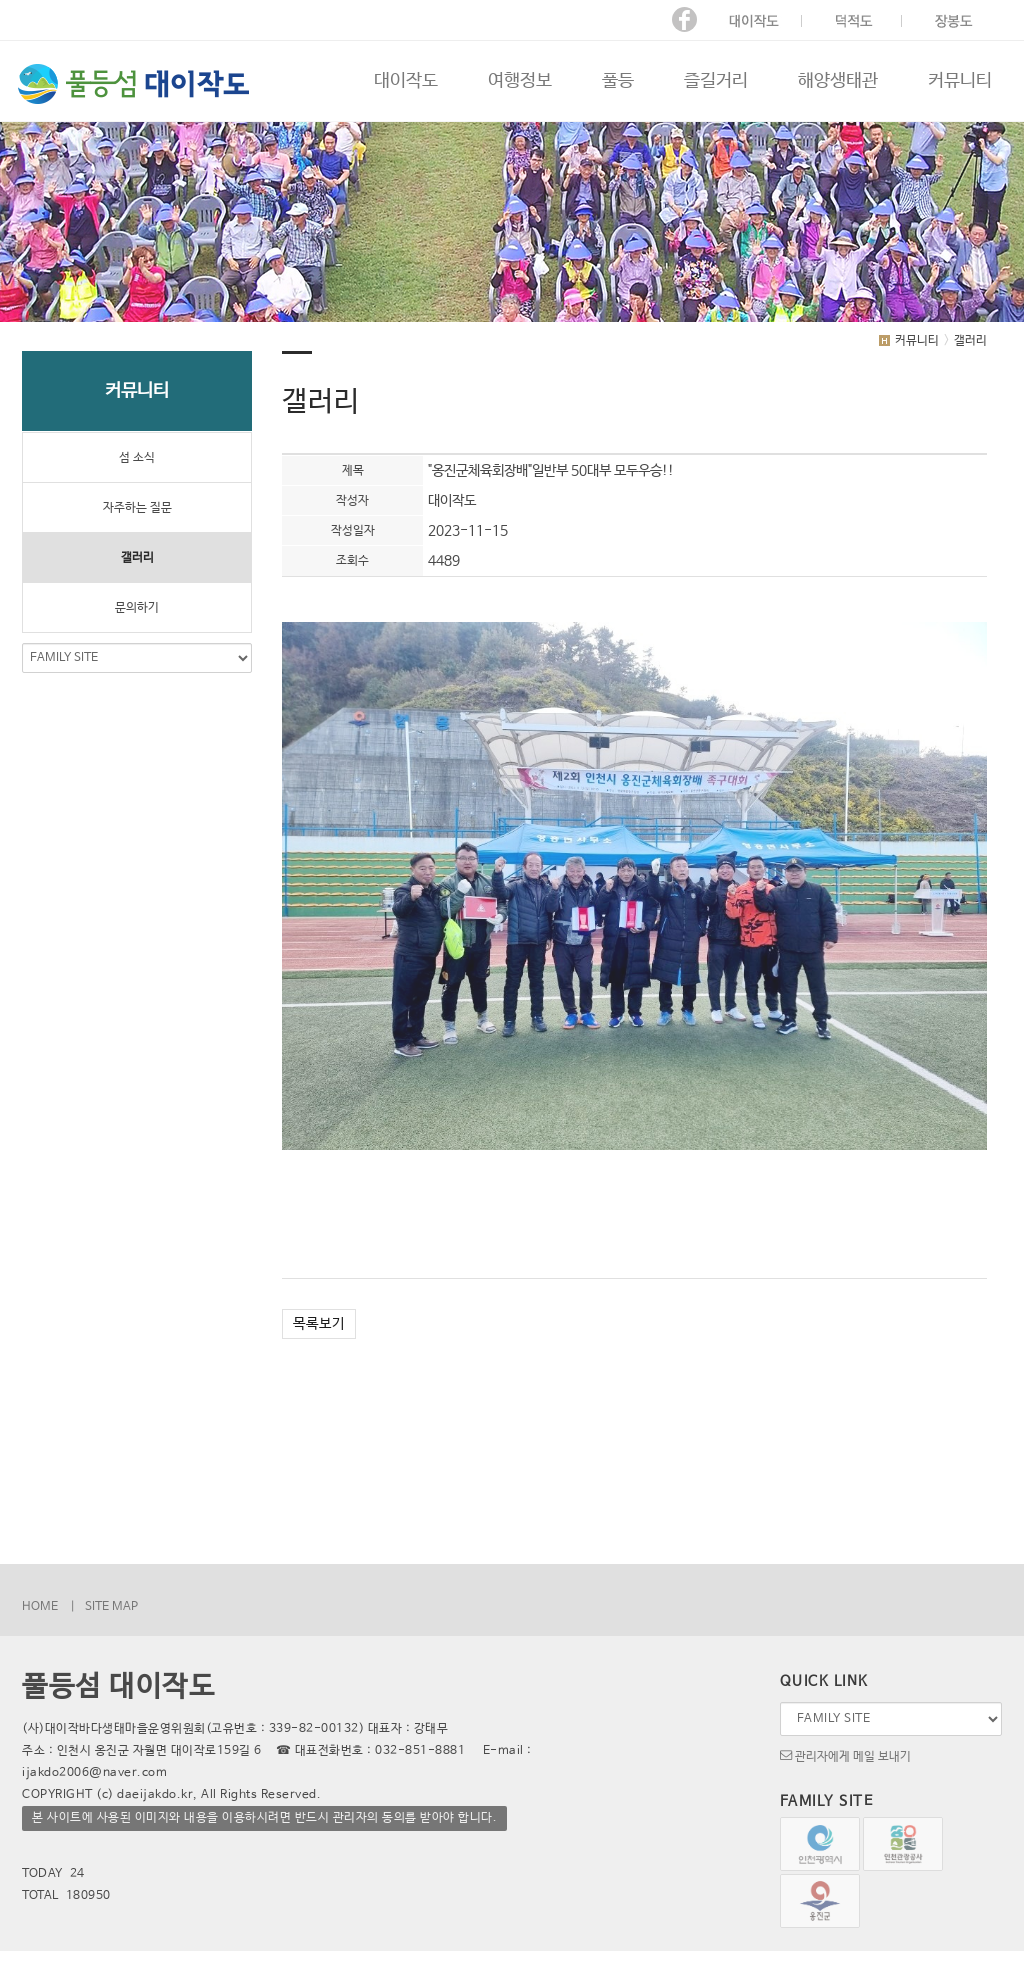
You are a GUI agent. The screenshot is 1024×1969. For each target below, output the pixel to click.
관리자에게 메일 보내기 (845, 1755)
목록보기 (319, 1324)
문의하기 (137, 608)
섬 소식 (137, 458)
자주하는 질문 (137, 508)
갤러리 (137, 558)
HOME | (48, 1607)
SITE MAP (111, 1607)
